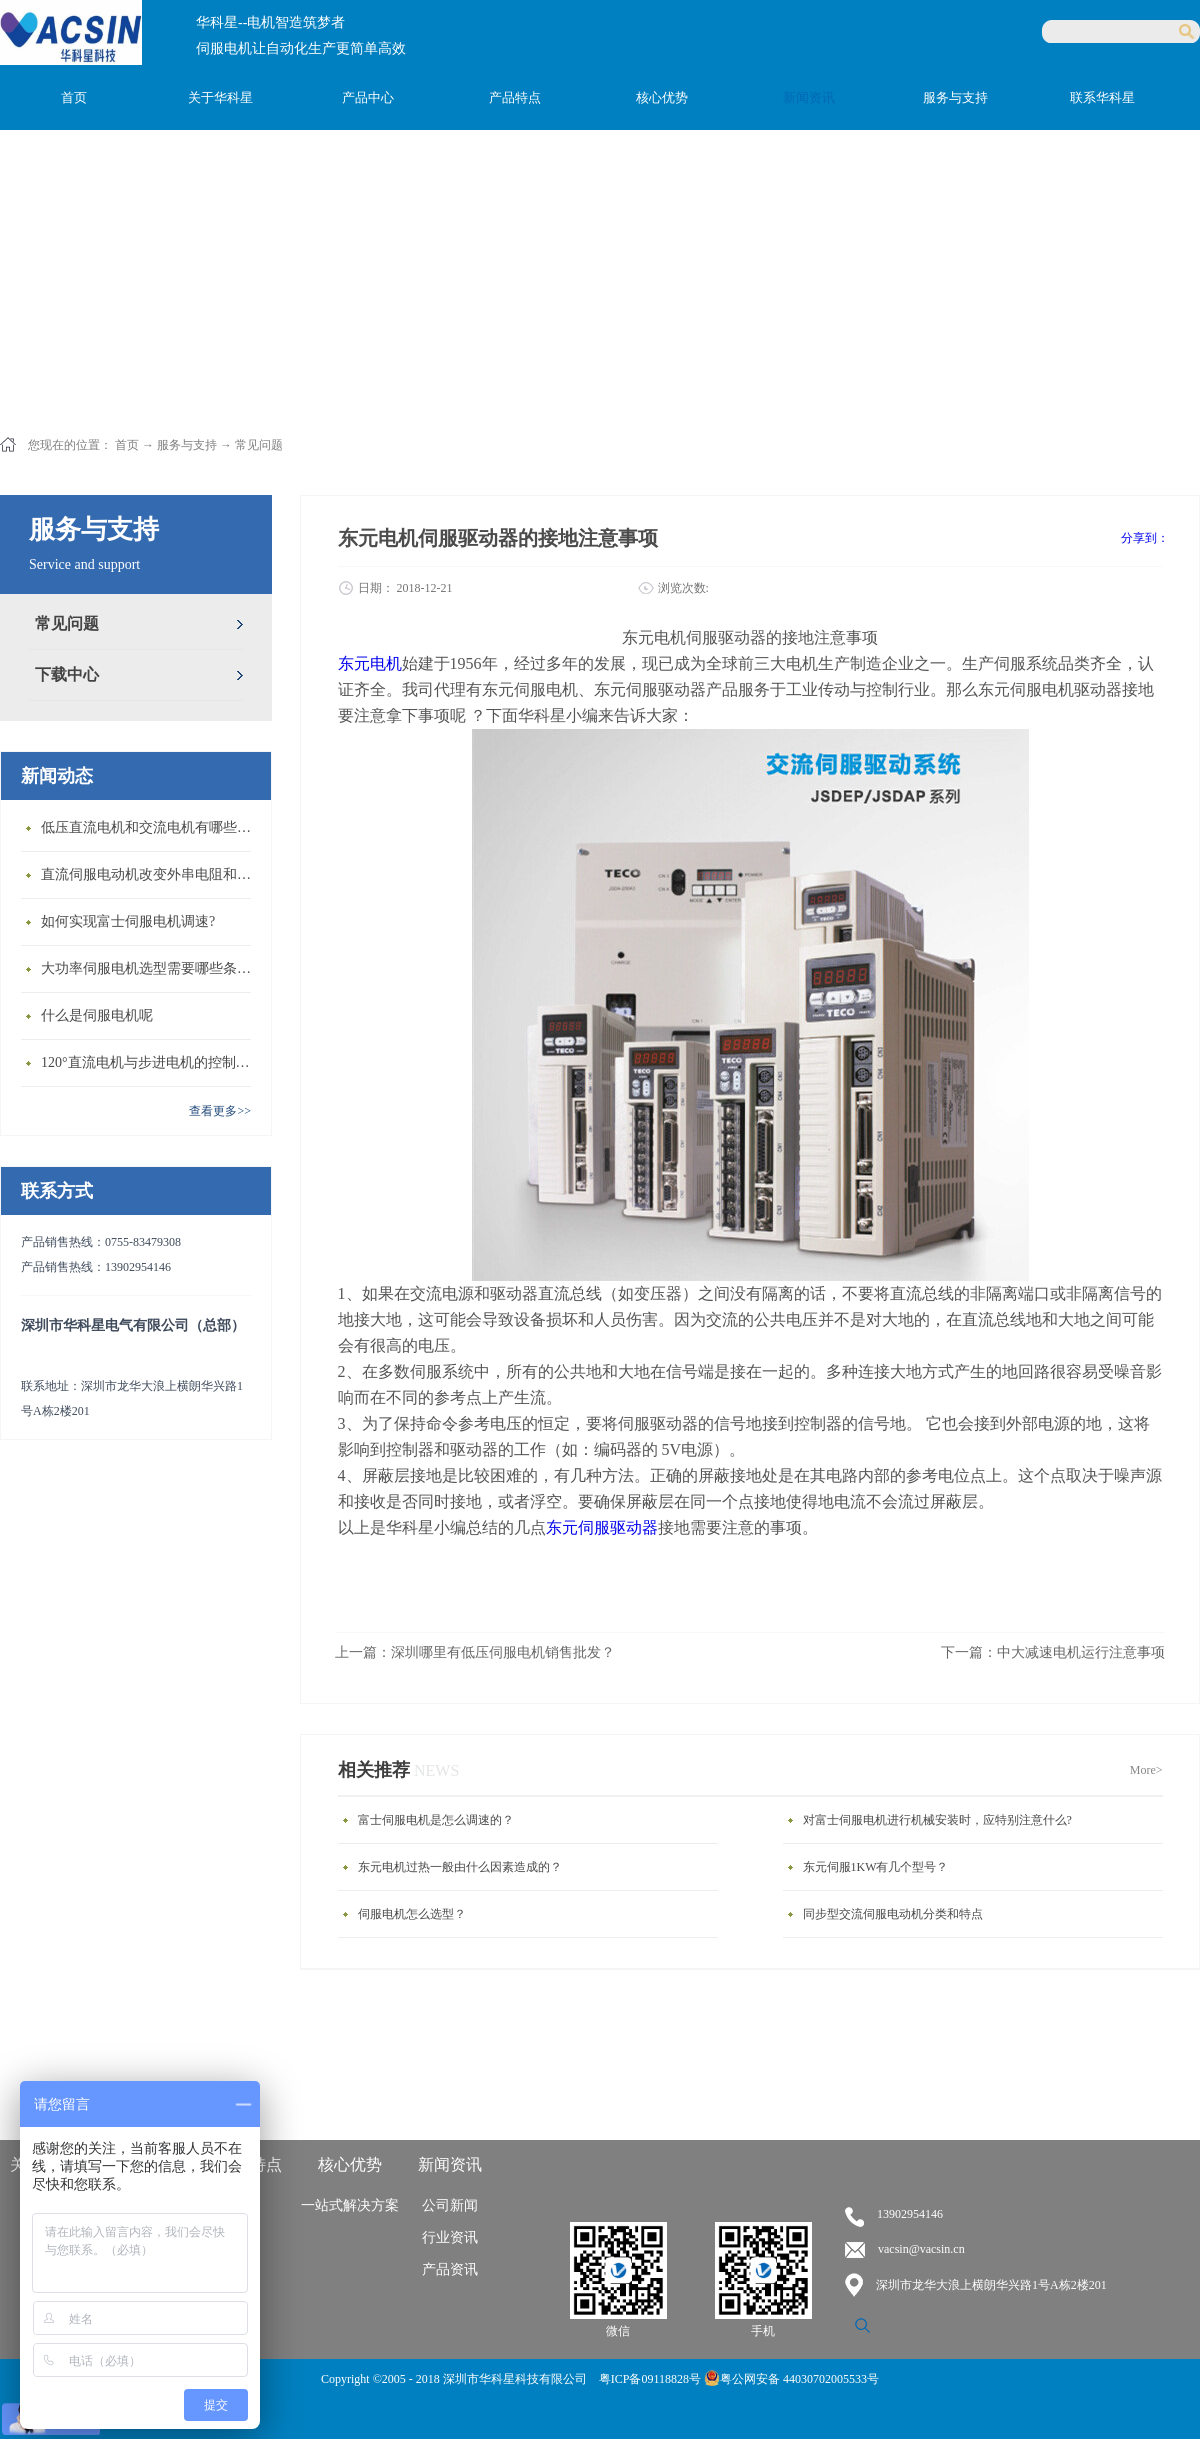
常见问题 (259, 445)
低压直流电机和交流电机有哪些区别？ (151, 827)
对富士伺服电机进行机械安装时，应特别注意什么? (937, 1820)
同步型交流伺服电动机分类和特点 (893, 1914)
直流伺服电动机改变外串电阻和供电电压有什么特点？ (151, 874)
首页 (74, 97)
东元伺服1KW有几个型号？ (876, 1867)
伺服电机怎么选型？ (412, 1914)
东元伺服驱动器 (602, 1527)
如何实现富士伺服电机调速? (128, 921)
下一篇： (1053, 1652)
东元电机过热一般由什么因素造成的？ (460, 1867)
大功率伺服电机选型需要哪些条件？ (151, 968)
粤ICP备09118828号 (651, 2379)
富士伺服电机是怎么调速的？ (436, 1820)
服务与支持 (187, 445)
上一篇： (475, 1652)
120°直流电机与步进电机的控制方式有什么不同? (151, 1062)
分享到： (1145, 538)
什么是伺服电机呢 (97, 1015)
